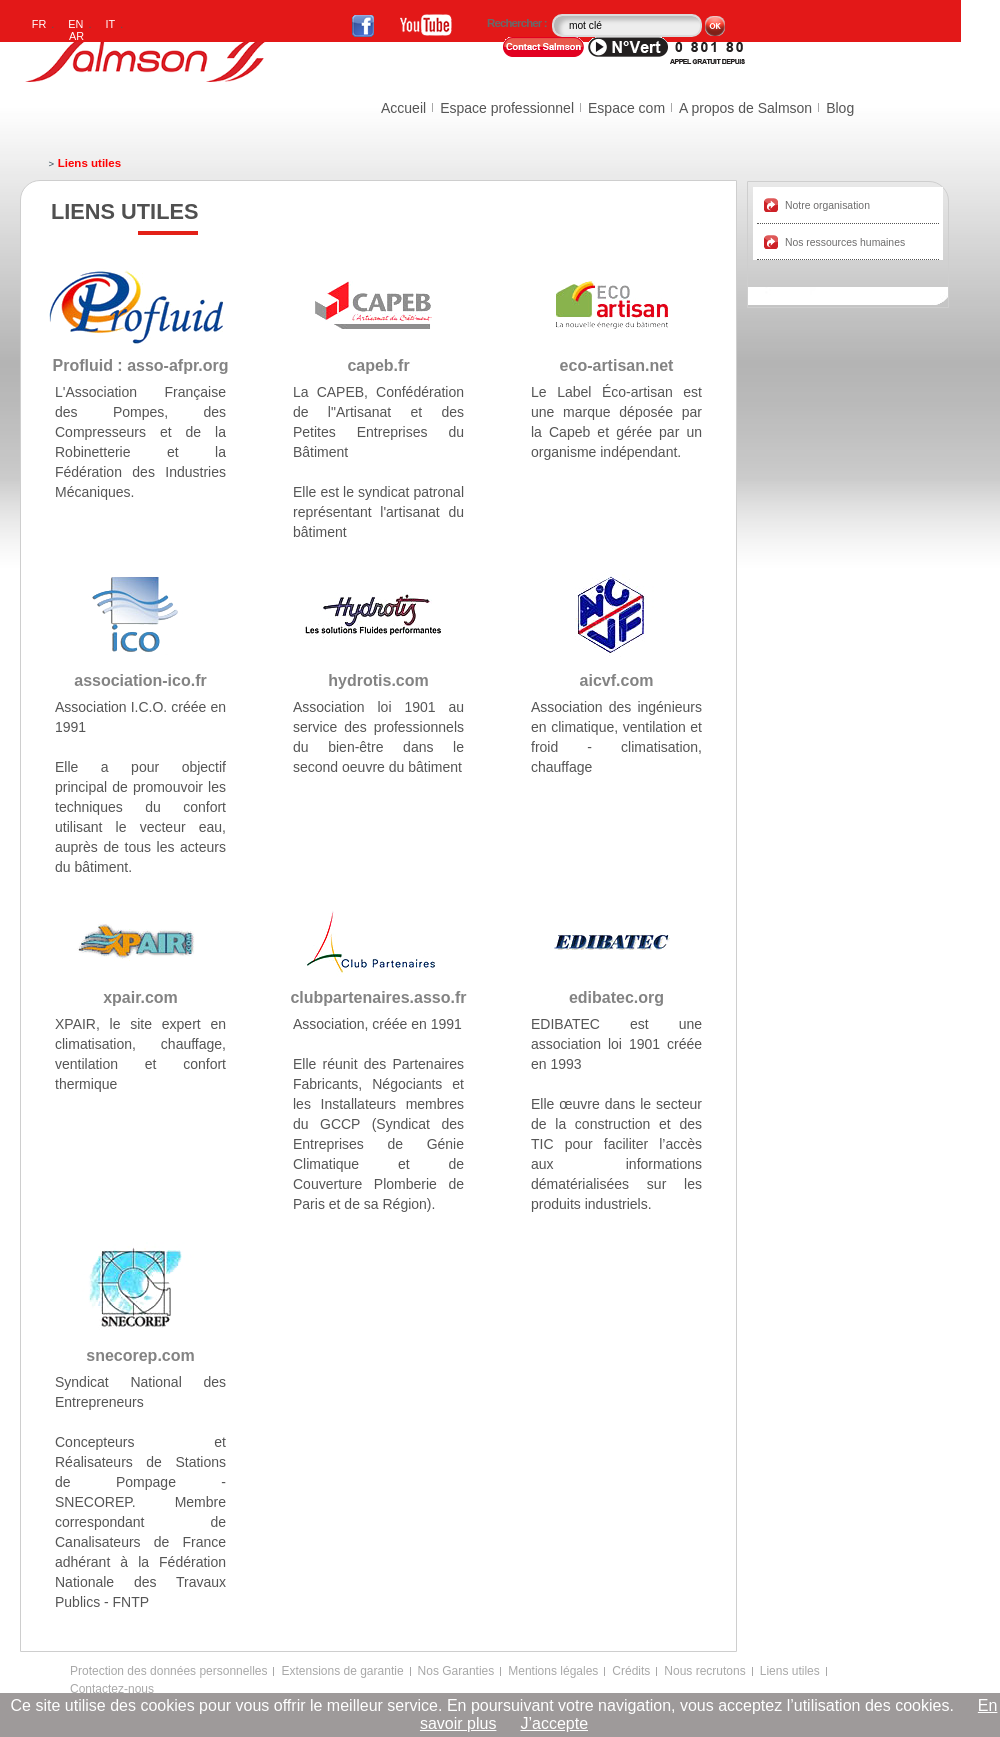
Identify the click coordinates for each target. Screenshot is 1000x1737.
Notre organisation (827, 205)
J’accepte (554, 1723)
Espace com (626, 108)
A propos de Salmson (745, 108)
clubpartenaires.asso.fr (378, 997)
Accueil (403, 108)
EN (75, 24)
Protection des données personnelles (168, 1671)
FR (39, 24)
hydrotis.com (378, 680)
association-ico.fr (140, 680)
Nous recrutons (704, 1671)
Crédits (631, 1671)
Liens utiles (790, 1671)
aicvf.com (617, 680)
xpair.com (140, 997)
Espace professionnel (507, 108)
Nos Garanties (456, 1671)
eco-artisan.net (617, 365)
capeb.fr (378, 365)
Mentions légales (553, 1671)
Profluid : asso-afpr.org (140, 365)
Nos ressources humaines (845, 242)
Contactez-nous (112, 1689)
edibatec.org (616, 997)
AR (76, 36)
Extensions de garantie (342, 1671)
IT (111, 24)
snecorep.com (140, 1355)
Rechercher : (518, 23)
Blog (840, 108)
